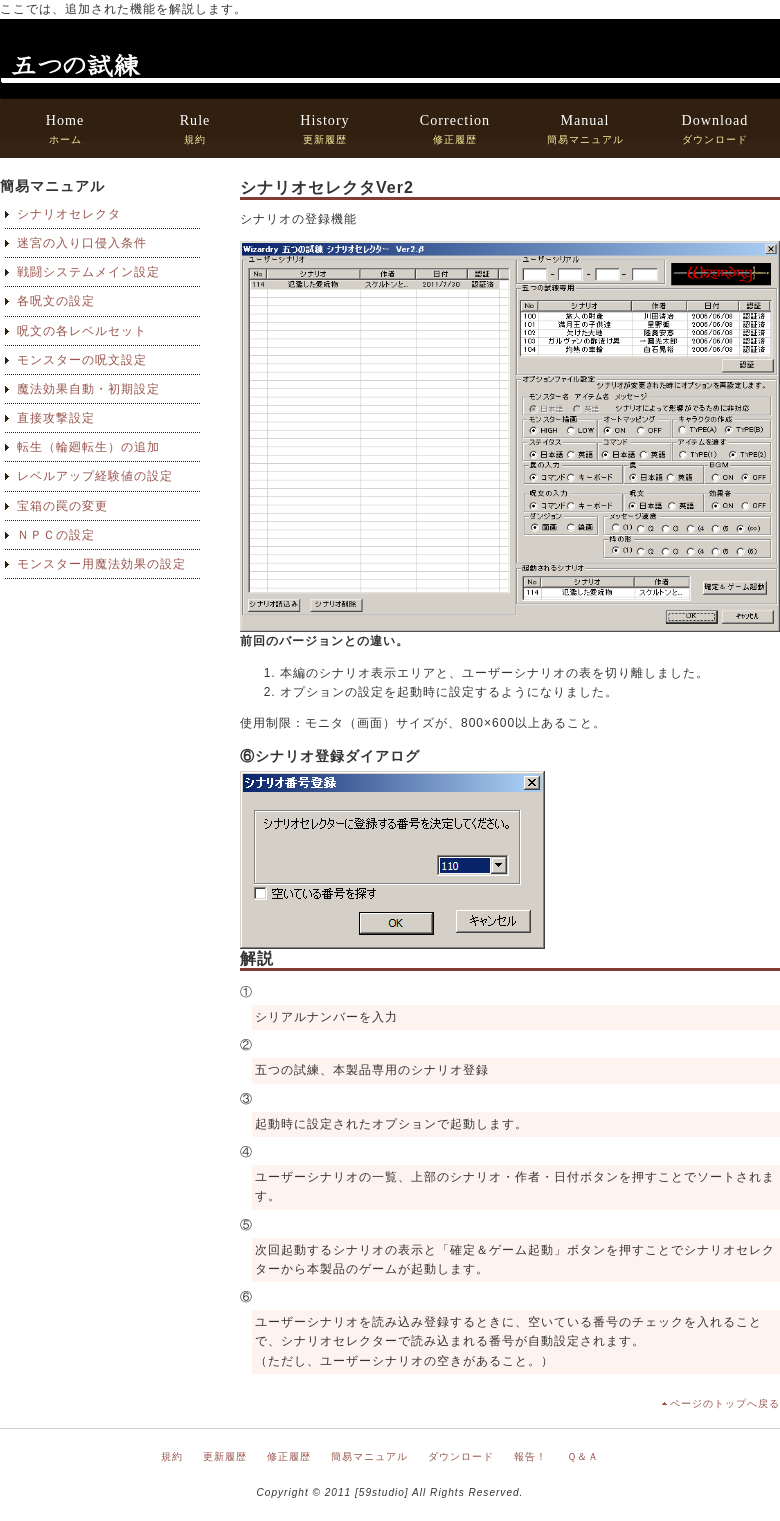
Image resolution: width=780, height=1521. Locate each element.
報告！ (530, 1456)
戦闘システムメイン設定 (88, 272)
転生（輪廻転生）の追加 (88, 447)
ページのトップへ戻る (725, 1403)
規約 (195, 128)
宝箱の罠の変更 (62, 506)
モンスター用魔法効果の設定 (101, 564)
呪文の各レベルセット (82, 331)
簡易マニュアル (585, 128)
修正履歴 (455, 128)
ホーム (65, 128)
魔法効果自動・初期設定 (88, 389)
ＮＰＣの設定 (56, 535)
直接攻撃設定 (56, 418)
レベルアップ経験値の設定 (95, 476)
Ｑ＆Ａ (583, 1456)
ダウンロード (715, 128)
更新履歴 (324, 128)
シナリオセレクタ (69, 214)
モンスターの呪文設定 (82, 360)
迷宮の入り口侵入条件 (82, 243)
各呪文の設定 (56, 301)
